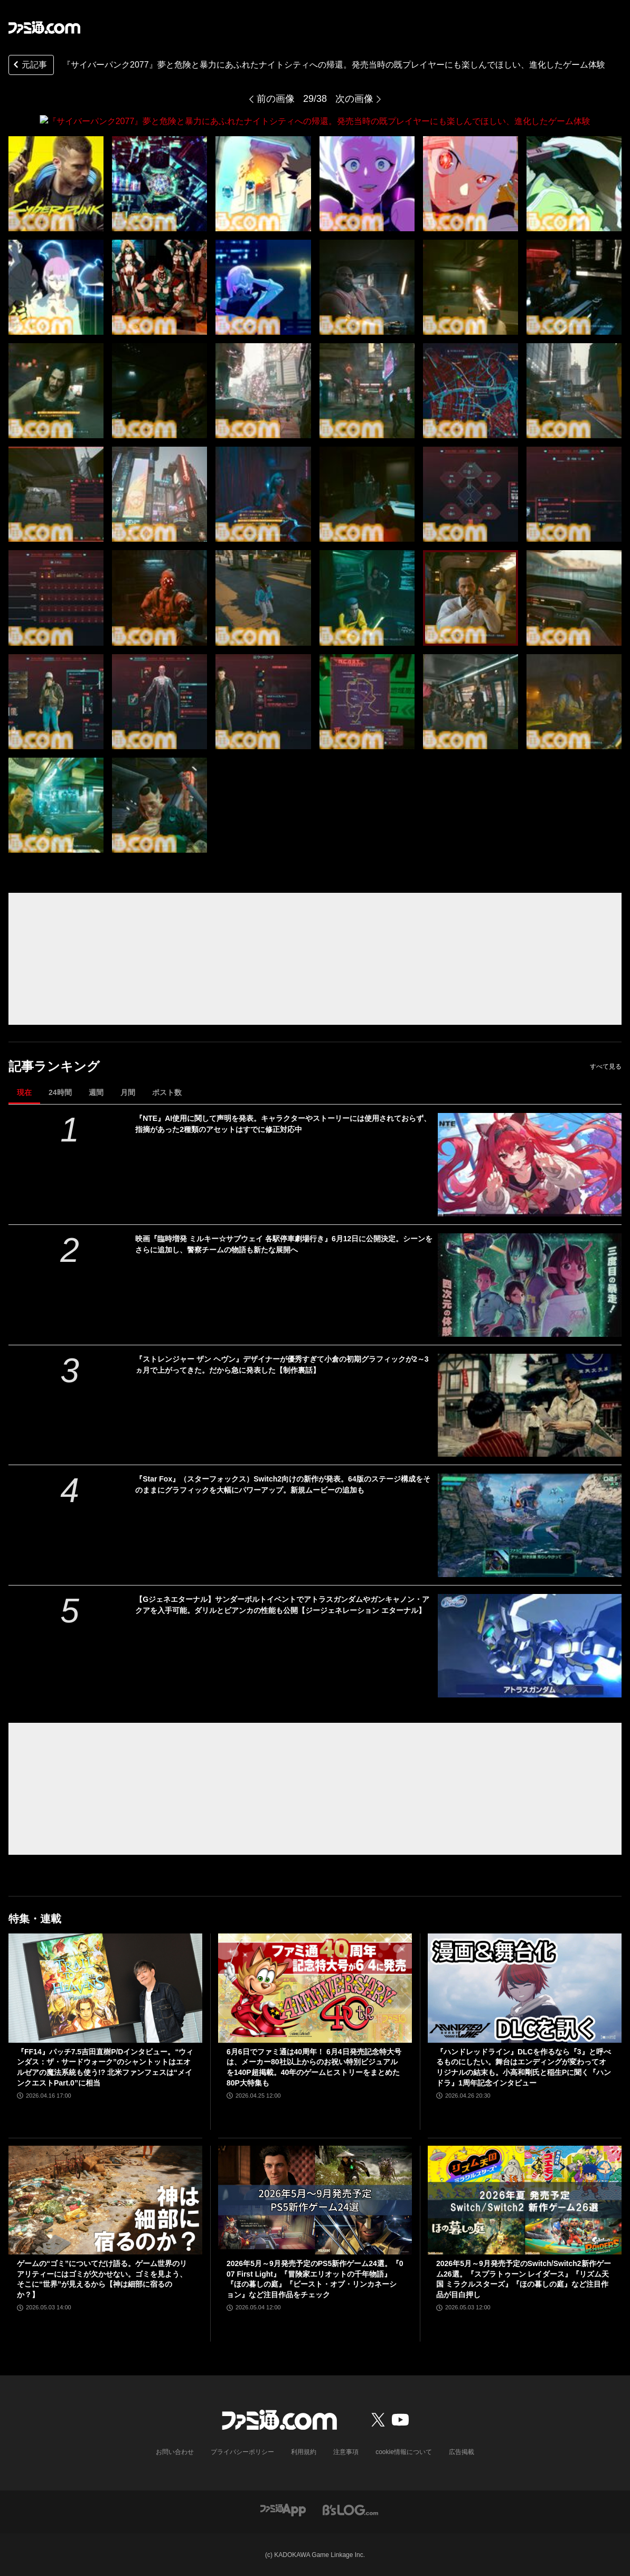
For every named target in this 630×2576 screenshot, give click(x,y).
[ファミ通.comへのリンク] (44, 27)
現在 (24, 1092)
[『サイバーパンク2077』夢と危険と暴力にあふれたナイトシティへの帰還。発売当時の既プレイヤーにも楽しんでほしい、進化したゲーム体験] (56, 183)
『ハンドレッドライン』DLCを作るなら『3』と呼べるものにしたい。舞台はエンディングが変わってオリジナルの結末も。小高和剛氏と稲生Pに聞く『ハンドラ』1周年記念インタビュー (523, 2067)
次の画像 (354, 98)
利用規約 (303, 2451)
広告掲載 (461, 2451)
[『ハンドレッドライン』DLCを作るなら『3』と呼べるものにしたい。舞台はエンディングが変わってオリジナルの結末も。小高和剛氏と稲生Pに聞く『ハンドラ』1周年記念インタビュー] (525, 1987)
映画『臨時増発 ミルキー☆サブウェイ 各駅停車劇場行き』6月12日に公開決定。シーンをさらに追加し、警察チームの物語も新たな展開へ (283, 1243)
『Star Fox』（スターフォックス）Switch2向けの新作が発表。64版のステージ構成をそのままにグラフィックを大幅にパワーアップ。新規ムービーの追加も (282, 1484)
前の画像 (276, 98)
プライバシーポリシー (242, 2451)
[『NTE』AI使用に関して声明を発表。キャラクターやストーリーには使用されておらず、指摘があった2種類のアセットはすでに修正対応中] (530, 1164)
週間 (96, 1092)
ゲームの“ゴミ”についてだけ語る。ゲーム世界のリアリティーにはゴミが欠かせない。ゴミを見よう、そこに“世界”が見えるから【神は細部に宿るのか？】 (102, 2278)
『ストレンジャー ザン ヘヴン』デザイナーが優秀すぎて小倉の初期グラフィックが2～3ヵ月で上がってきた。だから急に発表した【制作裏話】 (281, 1364)
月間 (127, 1092)
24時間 (60, 1092)
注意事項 (346, 2451)
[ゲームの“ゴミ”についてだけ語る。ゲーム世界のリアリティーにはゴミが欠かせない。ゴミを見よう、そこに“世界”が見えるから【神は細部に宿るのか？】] (105, 2199)
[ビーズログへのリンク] (350, 2508)
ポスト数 (167, 1092)
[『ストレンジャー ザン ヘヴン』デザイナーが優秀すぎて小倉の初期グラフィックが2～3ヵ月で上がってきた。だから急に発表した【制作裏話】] (530, 1405)
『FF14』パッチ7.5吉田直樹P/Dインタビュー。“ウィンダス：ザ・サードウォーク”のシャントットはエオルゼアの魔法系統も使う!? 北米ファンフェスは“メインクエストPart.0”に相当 (105, 2067)
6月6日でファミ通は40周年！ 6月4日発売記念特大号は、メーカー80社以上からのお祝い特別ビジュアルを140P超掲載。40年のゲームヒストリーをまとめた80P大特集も (314, 2067)
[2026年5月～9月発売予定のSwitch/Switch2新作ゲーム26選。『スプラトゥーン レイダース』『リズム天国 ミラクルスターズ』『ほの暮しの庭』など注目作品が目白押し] (525, 2199)
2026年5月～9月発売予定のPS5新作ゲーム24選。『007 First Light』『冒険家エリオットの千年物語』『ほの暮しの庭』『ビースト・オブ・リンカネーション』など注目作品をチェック (315, 2278)
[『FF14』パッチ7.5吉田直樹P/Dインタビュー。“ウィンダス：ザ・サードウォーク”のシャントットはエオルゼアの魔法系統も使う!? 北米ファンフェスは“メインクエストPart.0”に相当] (105, 1987)
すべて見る (606, 1066)
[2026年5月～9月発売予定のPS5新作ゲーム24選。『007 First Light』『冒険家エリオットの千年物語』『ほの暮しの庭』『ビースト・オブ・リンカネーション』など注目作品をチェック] (315, 2199)
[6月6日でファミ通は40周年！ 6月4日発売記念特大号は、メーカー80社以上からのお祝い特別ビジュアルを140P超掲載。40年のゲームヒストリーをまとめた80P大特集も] (315, 1987)
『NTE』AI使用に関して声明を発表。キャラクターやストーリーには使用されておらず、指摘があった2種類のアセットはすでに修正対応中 (283, 1123)
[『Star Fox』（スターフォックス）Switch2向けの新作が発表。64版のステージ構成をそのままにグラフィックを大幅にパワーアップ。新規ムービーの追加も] (530, 1525)
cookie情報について (403, 2451)
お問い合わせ (175, 2451)
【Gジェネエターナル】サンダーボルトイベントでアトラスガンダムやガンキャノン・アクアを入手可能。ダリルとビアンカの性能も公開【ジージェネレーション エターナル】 (282, 1605)
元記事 (29, 65)
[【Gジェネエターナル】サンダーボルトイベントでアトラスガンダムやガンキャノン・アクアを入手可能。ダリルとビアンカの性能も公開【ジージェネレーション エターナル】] (530, 1645)
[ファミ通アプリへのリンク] (283, 2508)
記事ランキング (54, 1066)
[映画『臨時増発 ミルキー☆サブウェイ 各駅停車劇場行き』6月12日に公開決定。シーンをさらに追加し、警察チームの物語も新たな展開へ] (530, 1284)
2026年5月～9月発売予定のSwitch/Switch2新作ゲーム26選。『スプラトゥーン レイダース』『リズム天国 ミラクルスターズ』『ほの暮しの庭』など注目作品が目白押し (523, 2278)
